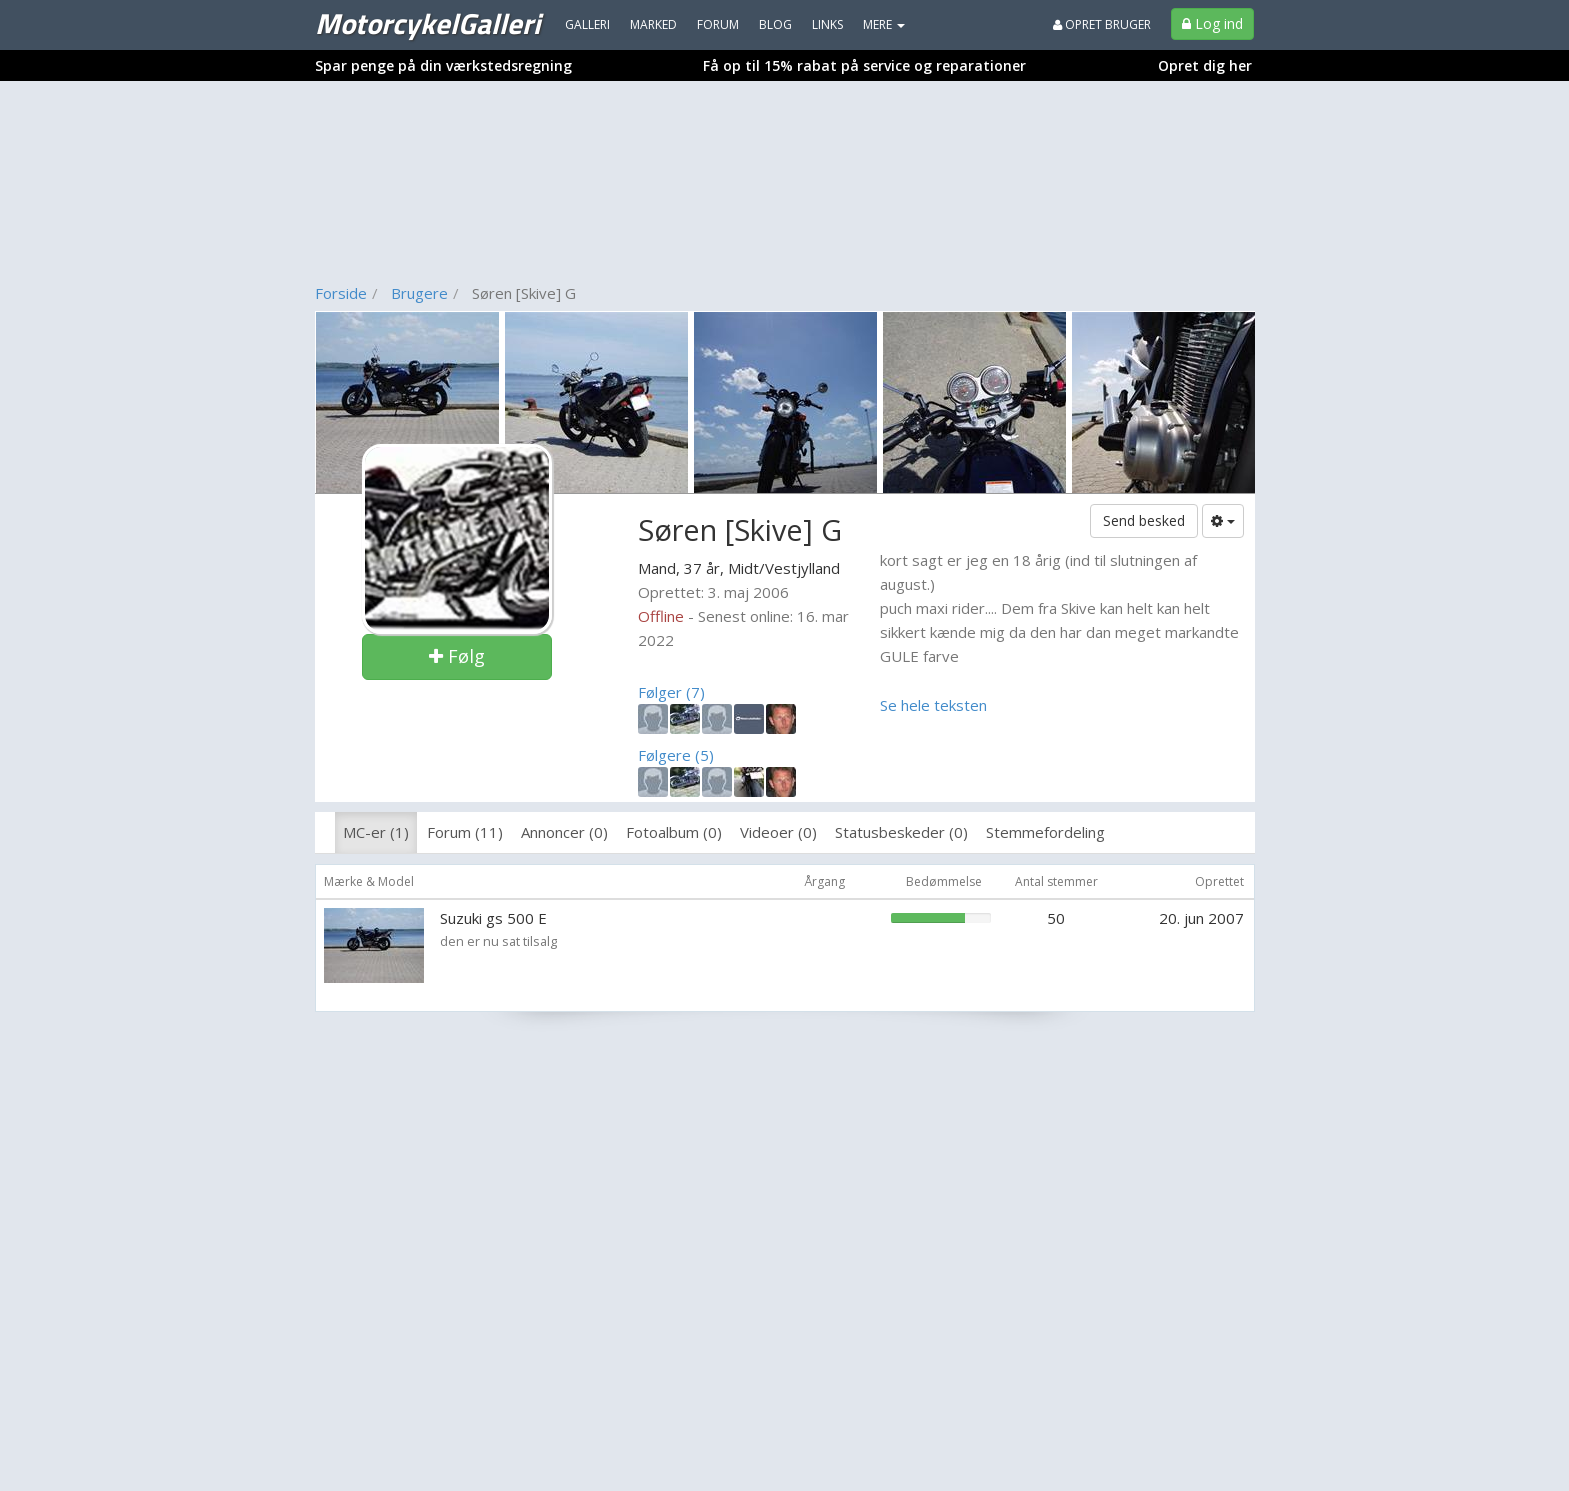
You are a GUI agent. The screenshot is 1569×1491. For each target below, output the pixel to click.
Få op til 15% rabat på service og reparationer (864, 65)
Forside (341, 293)
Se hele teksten (933, 705)
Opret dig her (1205, 65)
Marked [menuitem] (653, 24)
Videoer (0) (778, 832)
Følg (457, 656)
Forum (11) (465, 832)
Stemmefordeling (1045, 832)
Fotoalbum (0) (674, 832)
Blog (775, 24)
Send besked (1144, 520)
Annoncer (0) (564, 832)
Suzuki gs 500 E (493, 918)
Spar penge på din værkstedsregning (443, 65)
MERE (884, 24)
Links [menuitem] (827, 24)
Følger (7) (671, 692)
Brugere (419, 293)
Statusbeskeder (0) (901, 832)
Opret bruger (1102, 24)
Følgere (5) (676, 755)
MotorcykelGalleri (427, 23)
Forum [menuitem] (718, 24)
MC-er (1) (376, 832)
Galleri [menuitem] (587, 24)
